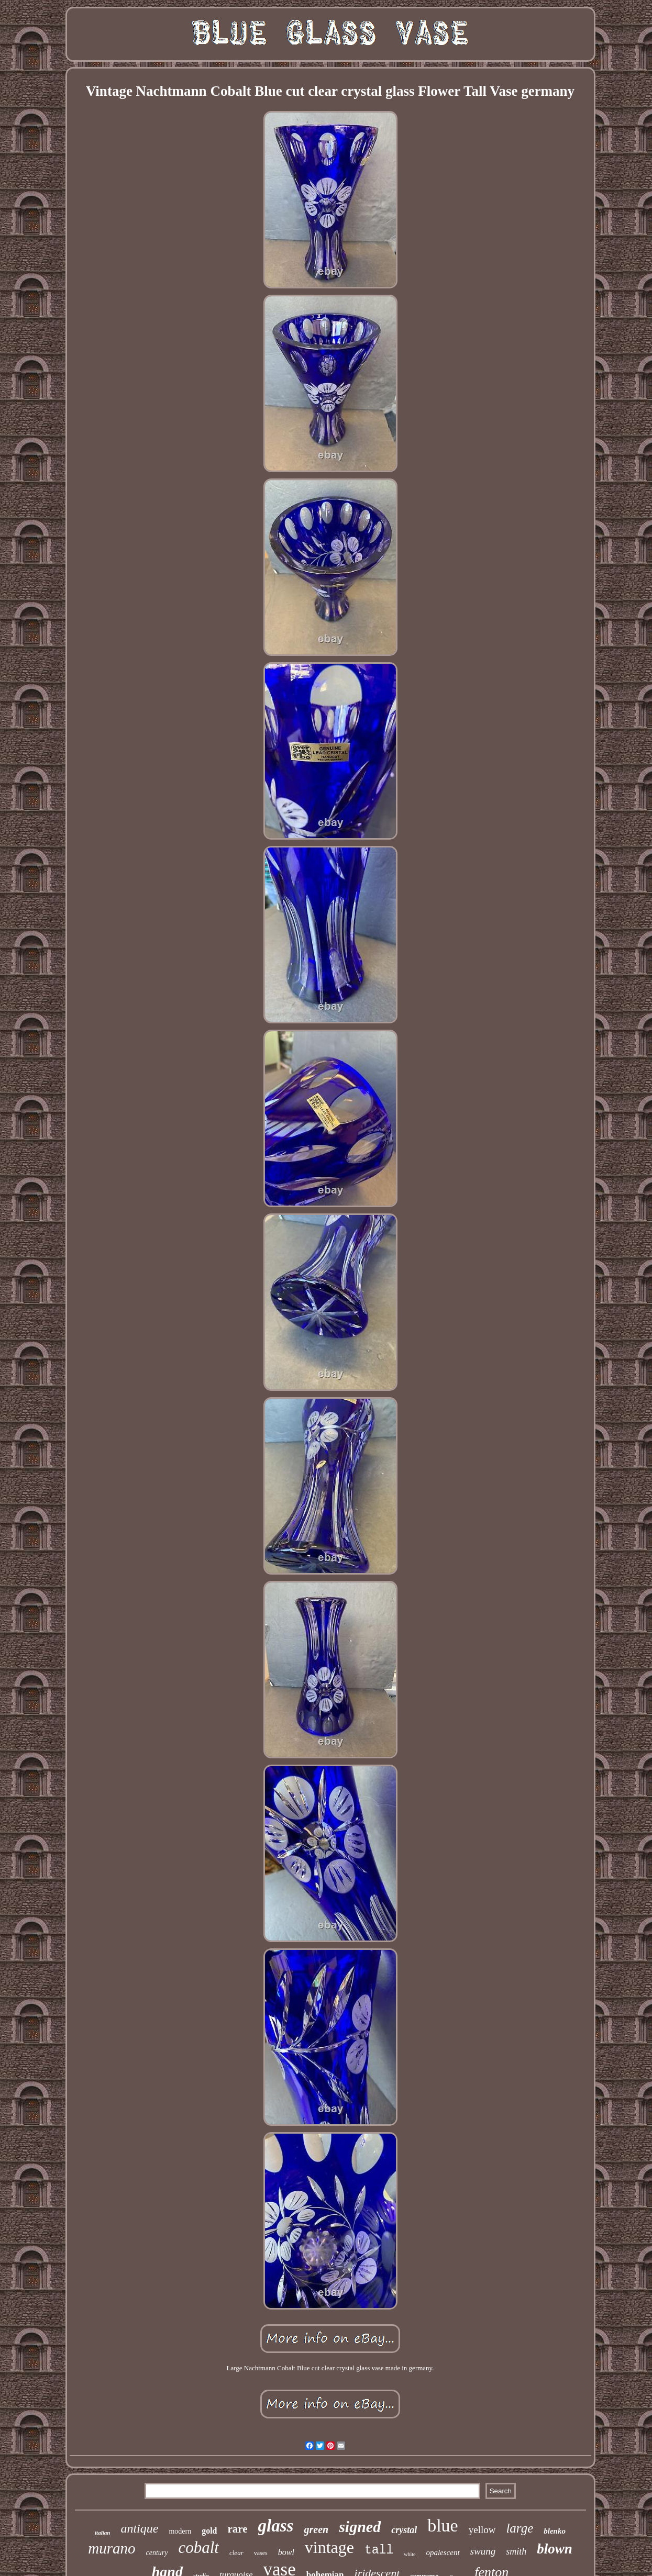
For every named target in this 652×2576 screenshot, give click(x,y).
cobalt (198, 2547)
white (409, 2554)
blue (442, 2525)
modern (180, 2531)
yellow (482, 2529)
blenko (555, 2531)
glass (276, 2525)
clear (236, 2553)
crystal (404, 2530)
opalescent (442, 2552)
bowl (286, 2552)
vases (261, 2553)
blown (554, 2549)
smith (516, 2551)
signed (360, 2526)
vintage (329, 2547)
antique (139, 2528)
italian (102, 2532)
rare (238, 2529)
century (157, 2553)
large (519, 2528)
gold (209, 2530)
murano (111, 2548)
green (316, 2529)
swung (483, 2551)
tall (378, 2550)
